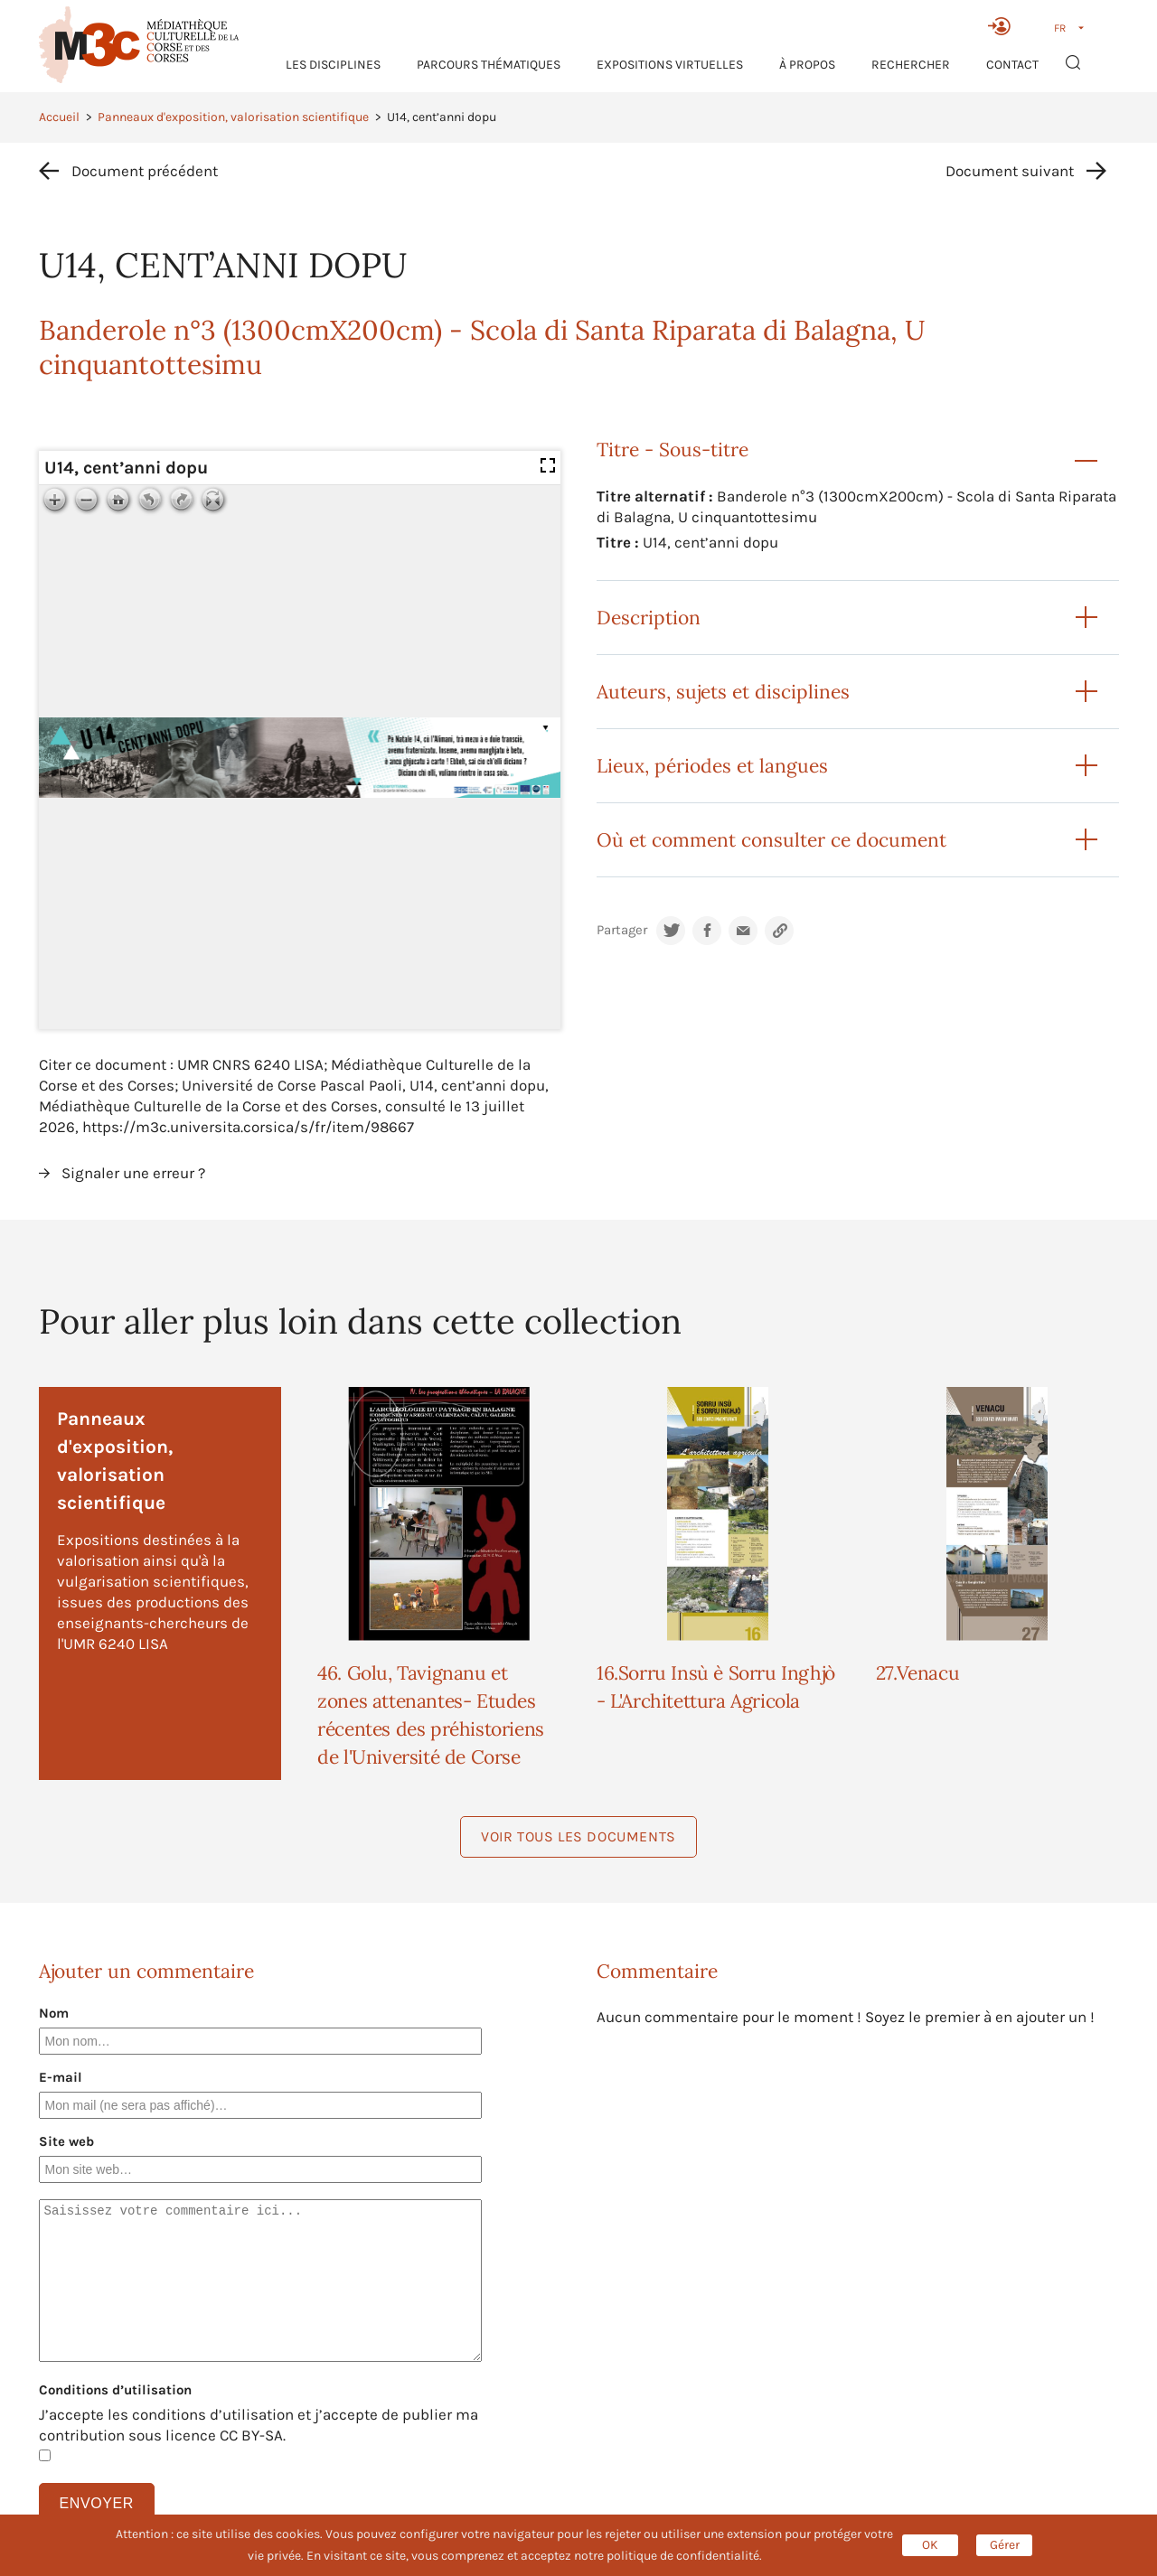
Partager (622, 930)
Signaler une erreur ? (133, 1173)
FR (1060, 28)
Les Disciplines (333, 64)
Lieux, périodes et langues (712, 766)
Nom (54, 2013)
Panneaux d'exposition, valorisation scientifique (233, 117)
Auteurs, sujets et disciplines (723, 691)
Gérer (1005, 2545)
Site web (66, 2141)
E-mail (60, 2077)
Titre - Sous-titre (672, 449)
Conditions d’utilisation (115, 2390)
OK (930, 2545)
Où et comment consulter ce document (771, 840)
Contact (1012, 64)
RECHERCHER (910, 64)
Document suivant (1009, 171)
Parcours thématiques (488, 64)
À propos (807, 64)
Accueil (59, 117)
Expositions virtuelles (670, 64)
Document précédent (144, 171)
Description (649, 617)
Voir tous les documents (578, 1836)
